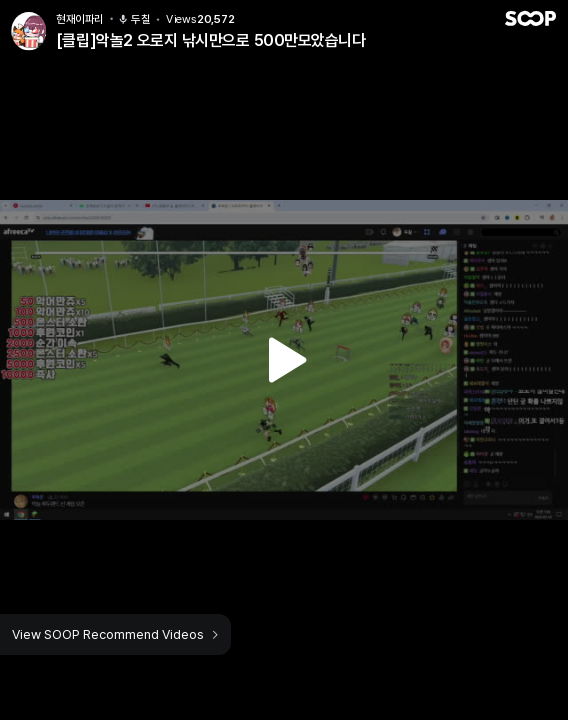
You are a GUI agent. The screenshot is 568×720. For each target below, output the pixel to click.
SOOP (530, 18)
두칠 (134, 19)
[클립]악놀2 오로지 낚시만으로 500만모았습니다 (211, 40)
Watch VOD (284, 360)
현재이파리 (80, 19)
